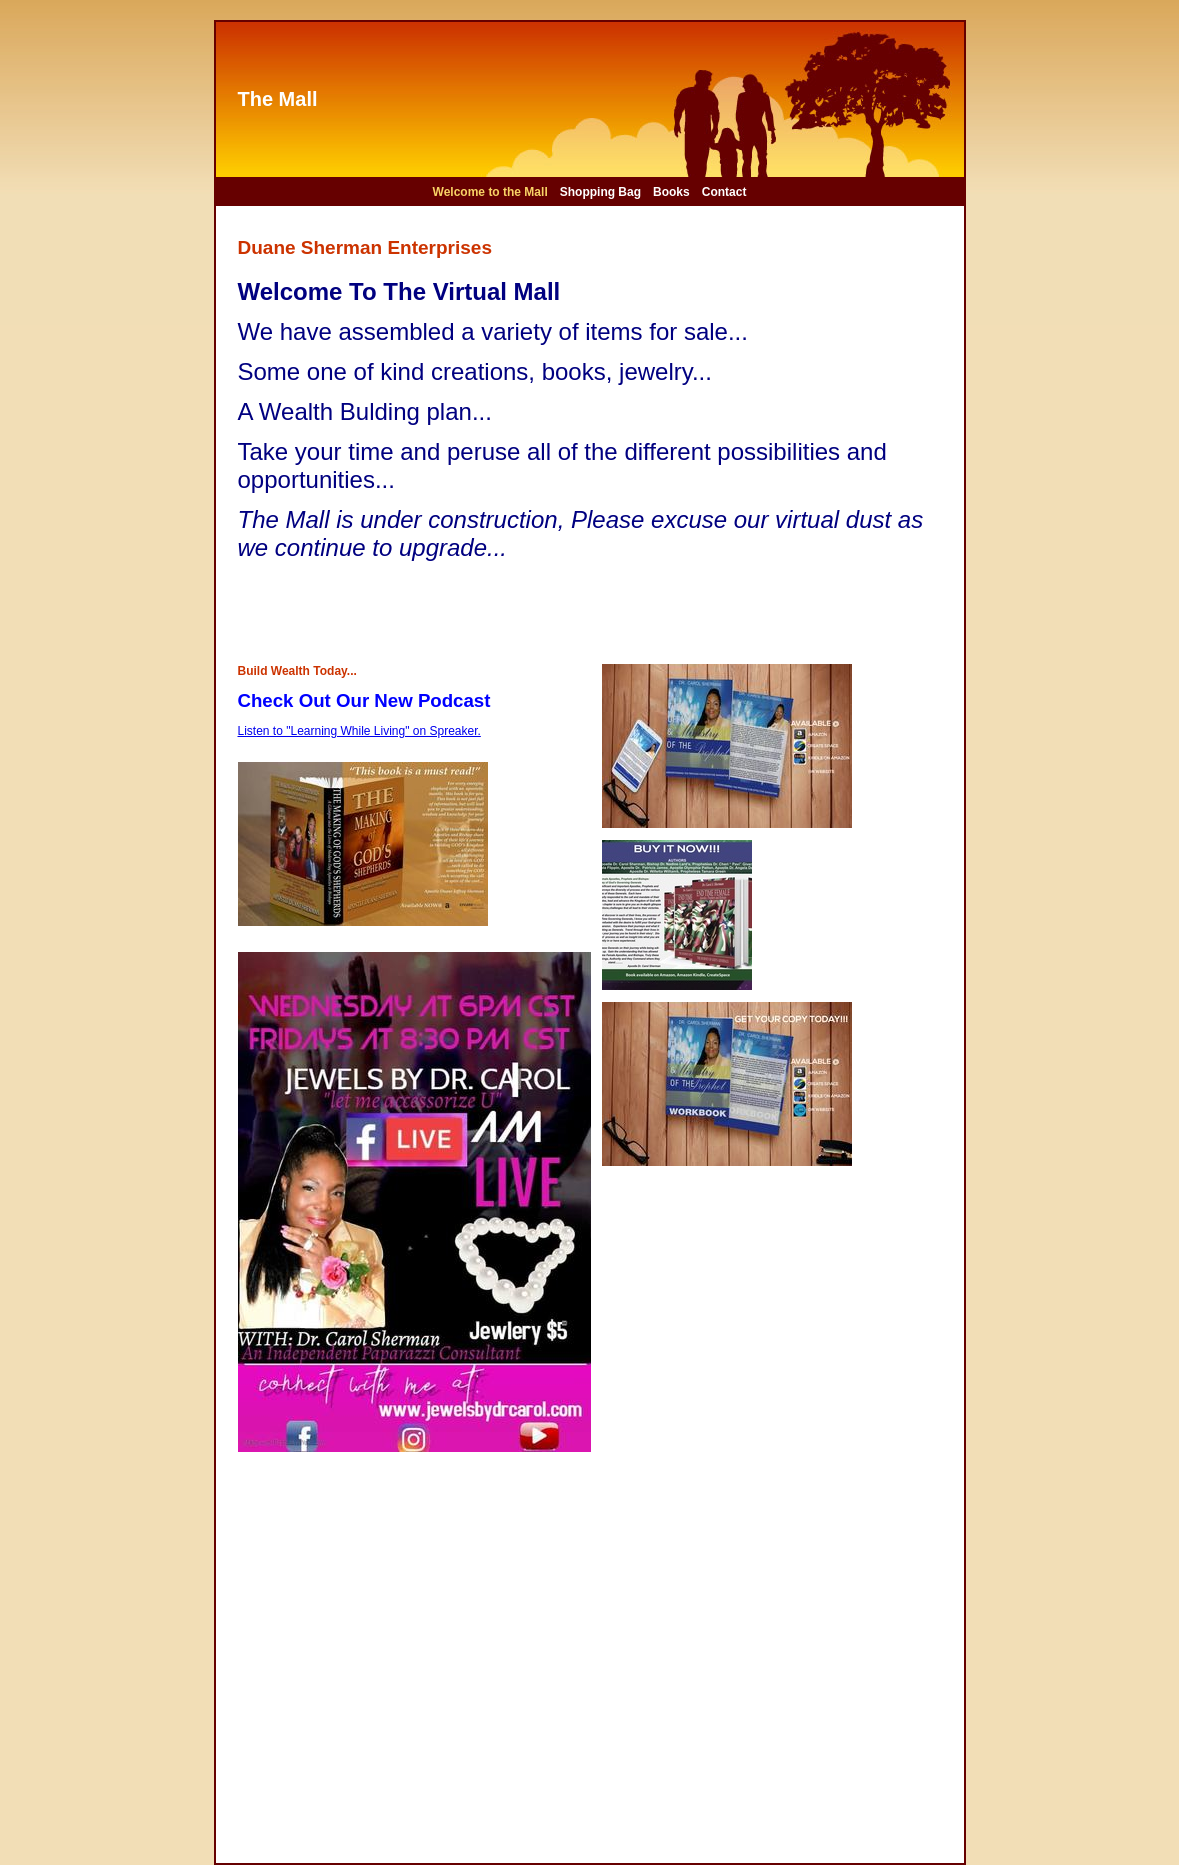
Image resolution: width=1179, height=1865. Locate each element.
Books (671, 192)
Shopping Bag (600, 192)
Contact (724, 192)
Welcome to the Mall (490, 192)
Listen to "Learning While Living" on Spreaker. (359, 731)
